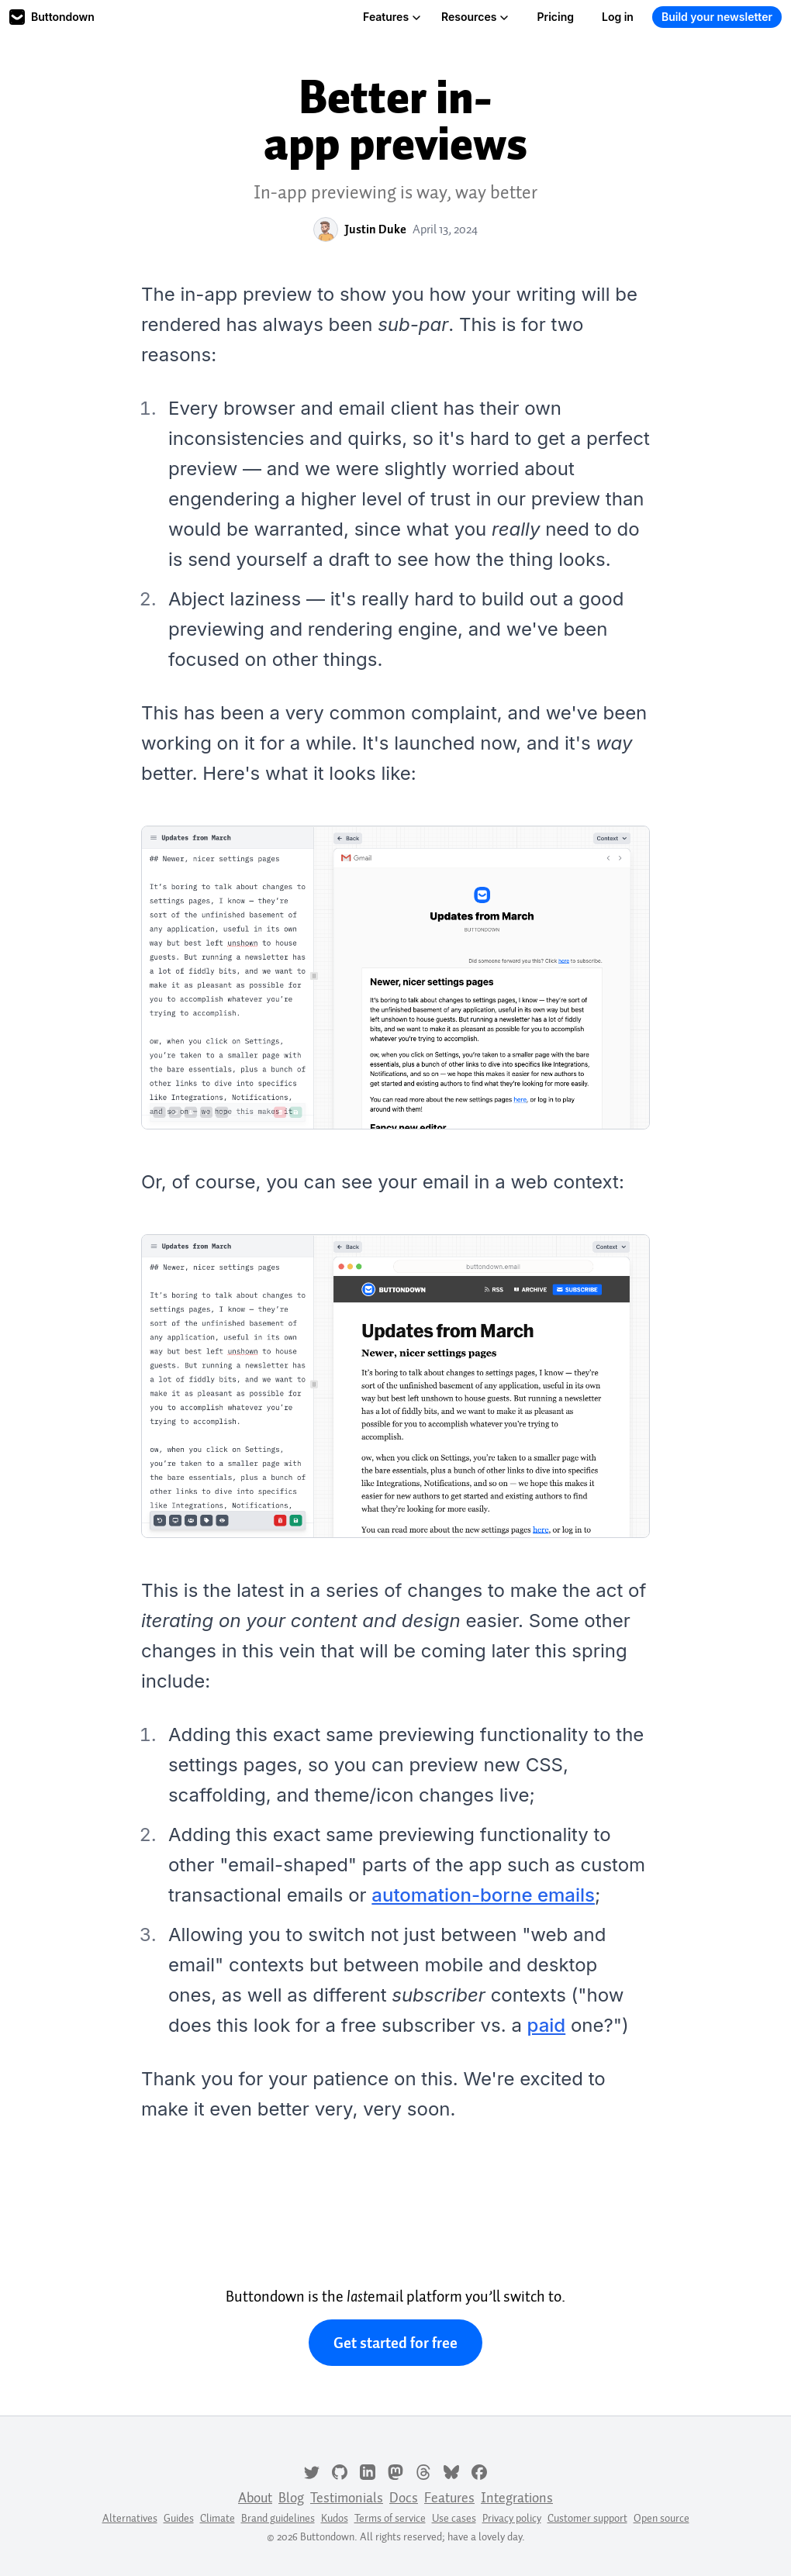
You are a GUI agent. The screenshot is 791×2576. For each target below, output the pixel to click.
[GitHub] (339, 2470)
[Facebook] (479, 2470)
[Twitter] (312, 2470)
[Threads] (423, 2470)
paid (546, 2025)
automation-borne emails (483, 1895)
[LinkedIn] (367, 2470)
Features (392, 16)
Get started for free (395, 2342)
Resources (475, 16)
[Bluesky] (451, 2470)
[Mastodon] (395, 2470)
